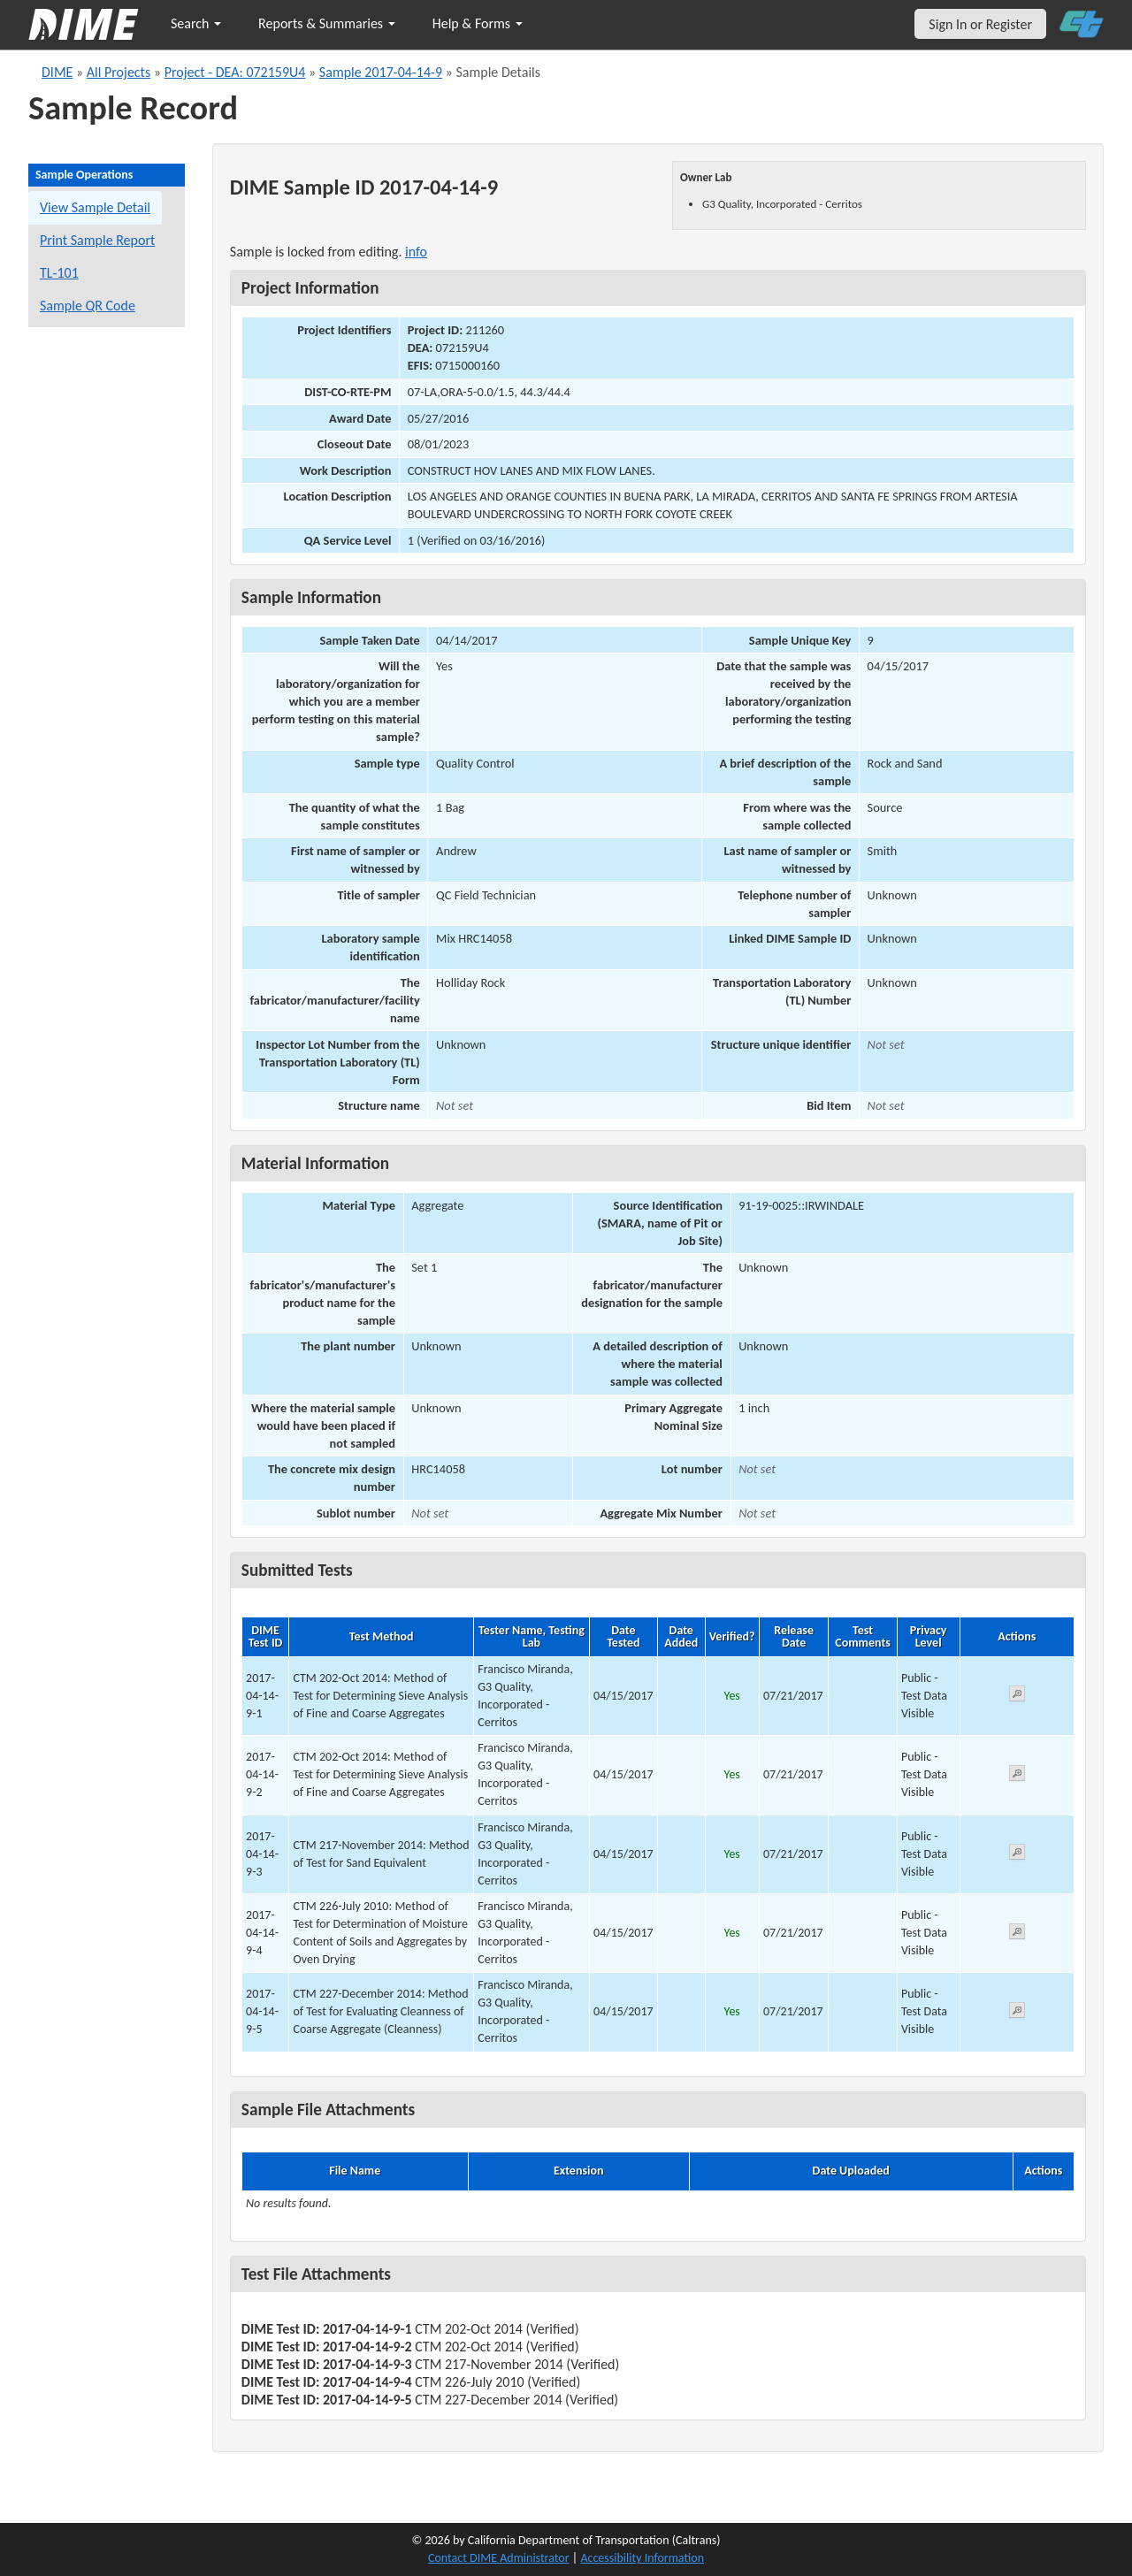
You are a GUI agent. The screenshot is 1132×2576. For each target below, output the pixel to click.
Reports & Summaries (326, 23)
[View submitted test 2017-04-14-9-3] (1017, 1854)
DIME (57, 72)
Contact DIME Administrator (499, 2557)
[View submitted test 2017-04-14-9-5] (1017, 2013)
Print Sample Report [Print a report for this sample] (97, 240)
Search (196, 23)
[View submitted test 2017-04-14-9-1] (1017, 1696)
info (416, 251)
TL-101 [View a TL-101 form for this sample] (59, 272)
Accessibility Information (642, 2557)
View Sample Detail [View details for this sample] (95, 207)
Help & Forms (477, 23)
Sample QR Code (87, 305)
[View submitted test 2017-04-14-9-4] (1017, 1934)
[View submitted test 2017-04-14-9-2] (1017, 1776)
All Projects (118, 72)
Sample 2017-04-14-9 (380, 72)
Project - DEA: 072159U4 (235, 72)
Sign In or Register (980, 24)
